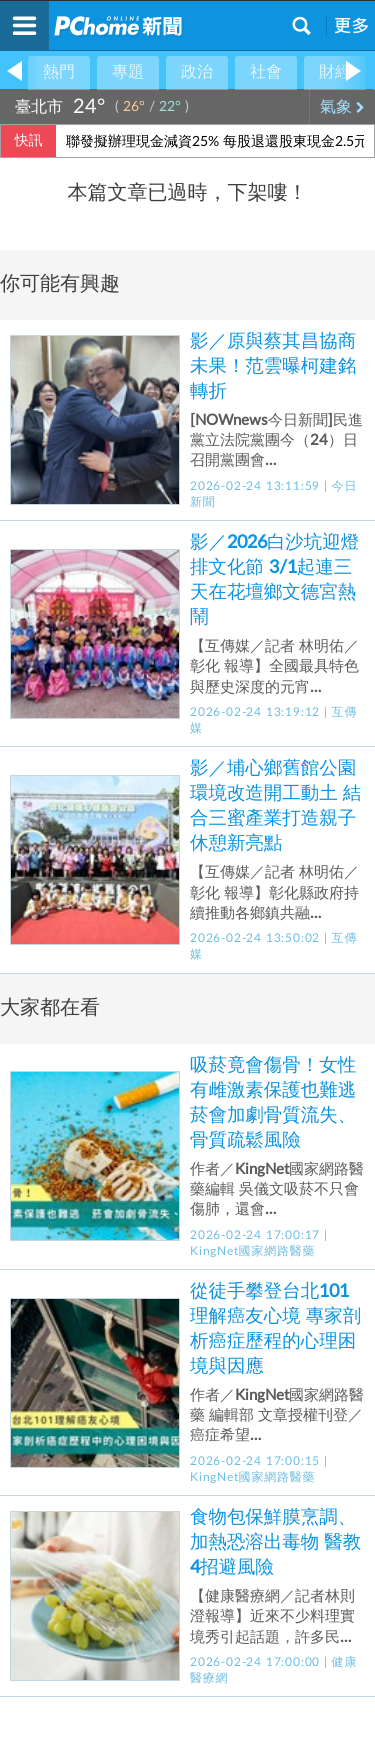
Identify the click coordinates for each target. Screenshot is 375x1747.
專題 (128, 72)
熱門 (59, 72)
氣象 (342, 107)
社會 (266, 72)
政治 (197, 72)
